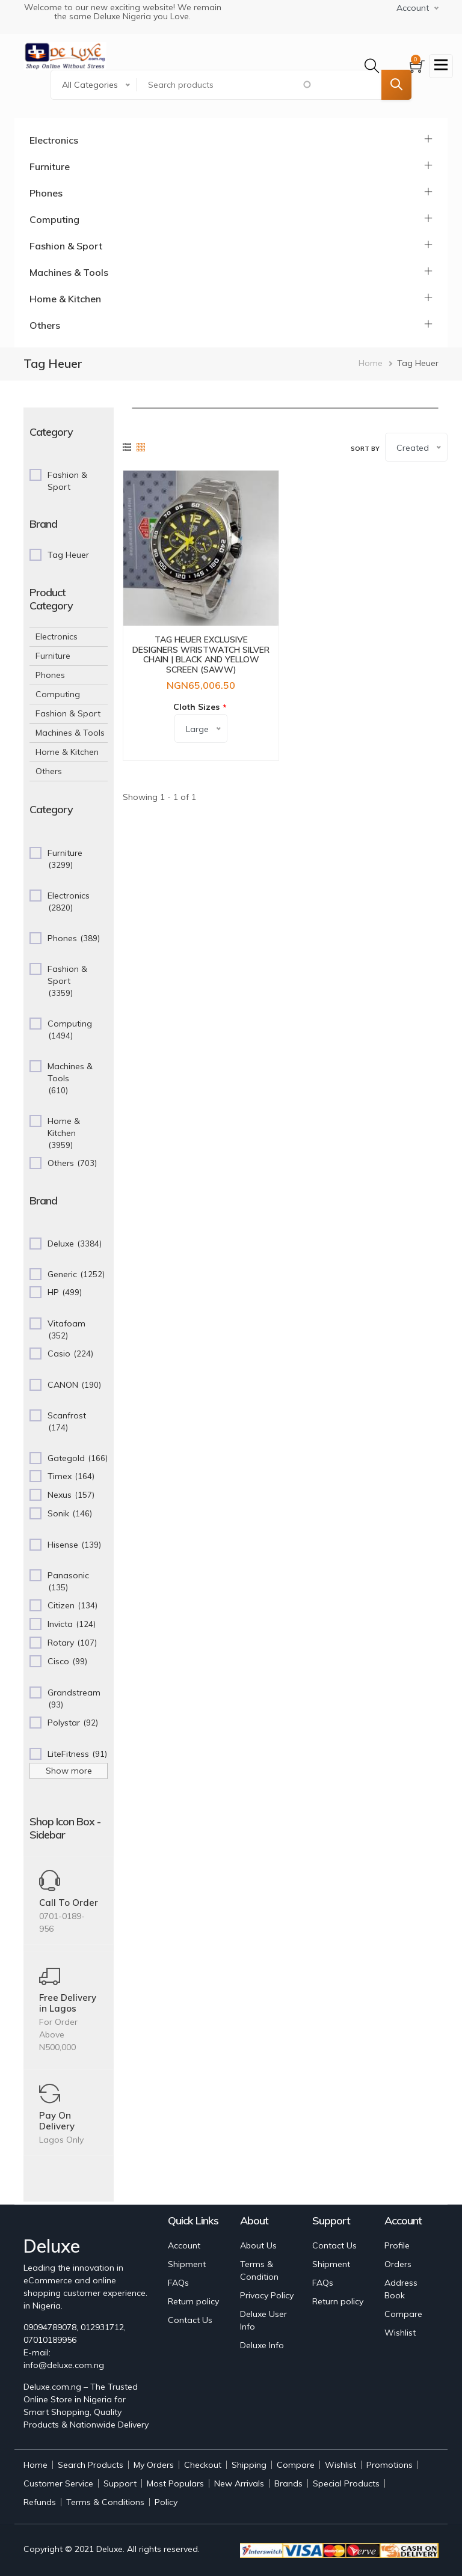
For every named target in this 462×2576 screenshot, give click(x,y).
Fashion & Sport (65, 246)
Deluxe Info (262, 2345)
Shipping (249, 2465)
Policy (166, 2502)
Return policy (193, 2301)
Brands (288, 2483)
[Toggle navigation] (441, 66)
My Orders (154, 2465)
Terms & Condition (259, 2270)
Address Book (400, 2289)
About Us (258, 2245)
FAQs (178, 2282)
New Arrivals (239, 2483)
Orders (397, 2264)
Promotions (389, 2465)
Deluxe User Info (263, 2320)
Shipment (187, 2264)
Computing (54, 219)
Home (371, 363)
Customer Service (58, 2483)
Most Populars (175, 2483)
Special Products (346, 2483)
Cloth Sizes (196, 706)
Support (120, 2483)
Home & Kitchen (65, 299)
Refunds (39, 2502)
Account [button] (412, 7)
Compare (403, 2314)
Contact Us (190, 2320)
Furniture (49, 166)
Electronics (53, 140)
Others (44, 325)
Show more (69, 1770)
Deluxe (109, 2549)
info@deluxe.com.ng (63, 2365)
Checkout (202, 2465)
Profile (397, 2245)
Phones (46, 193)
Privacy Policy (267, 2295)
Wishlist (400, 2332)
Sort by (365, 449)
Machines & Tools (68, 272)
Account (184, 2245)
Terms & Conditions (105, 2502)
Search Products (90, 2465)
